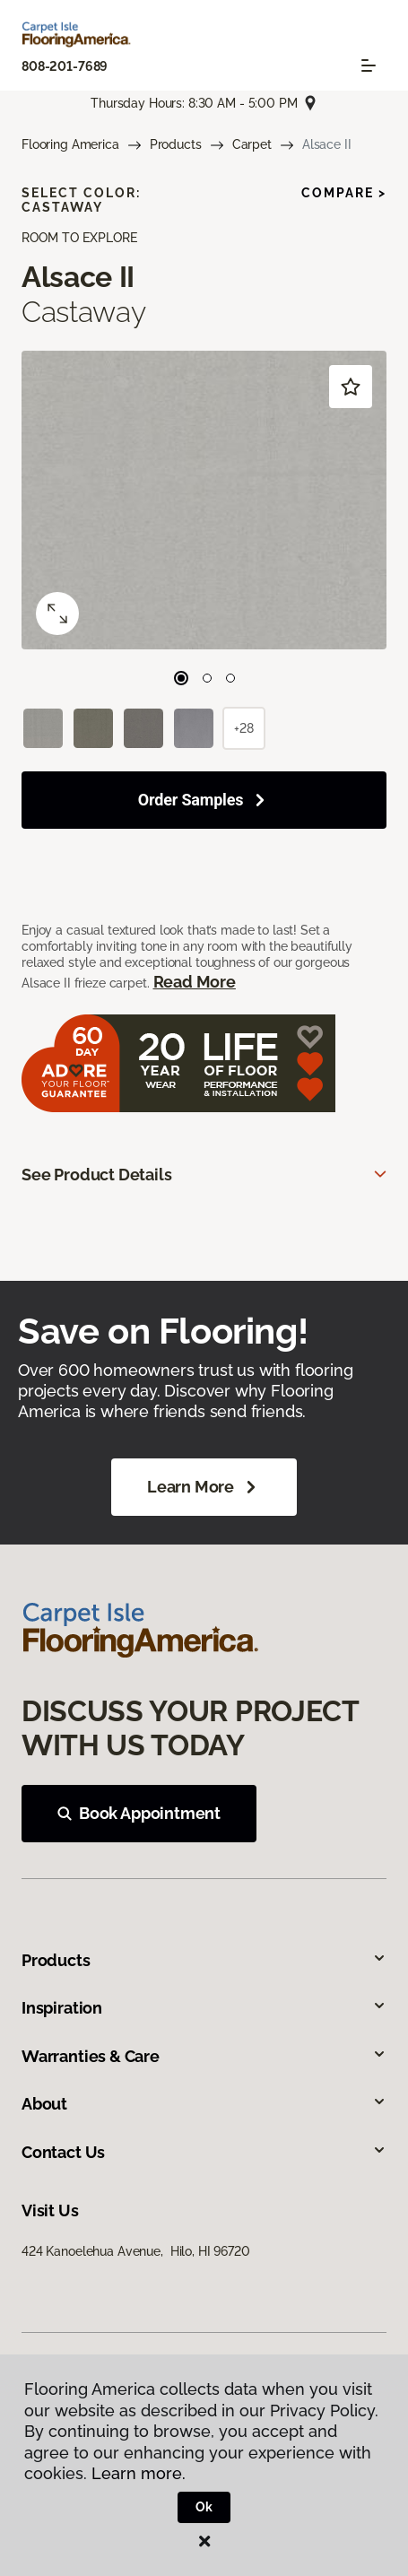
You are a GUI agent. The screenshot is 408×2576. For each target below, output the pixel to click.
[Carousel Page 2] (207, 678)
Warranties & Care (204, 2056)
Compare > (343, 193)
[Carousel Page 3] (230, 678)
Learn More (204, 1487)
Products (176, 144)
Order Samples (191, 799)
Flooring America (70, 144)
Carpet (252, 144)
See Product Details (97, 1174)
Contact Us (204, 2152)
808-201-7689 (65, 66)
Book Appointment (139, 1813)
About (204, 2103)
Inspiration (204, 2007)
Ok (204, 2507)
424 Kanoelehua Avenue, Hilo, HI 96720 (136, 2251)
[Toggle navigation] (368, 65)
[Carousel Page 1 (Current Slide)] (181, 678)
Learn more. (138, 2473)
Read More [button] (194, 981)
